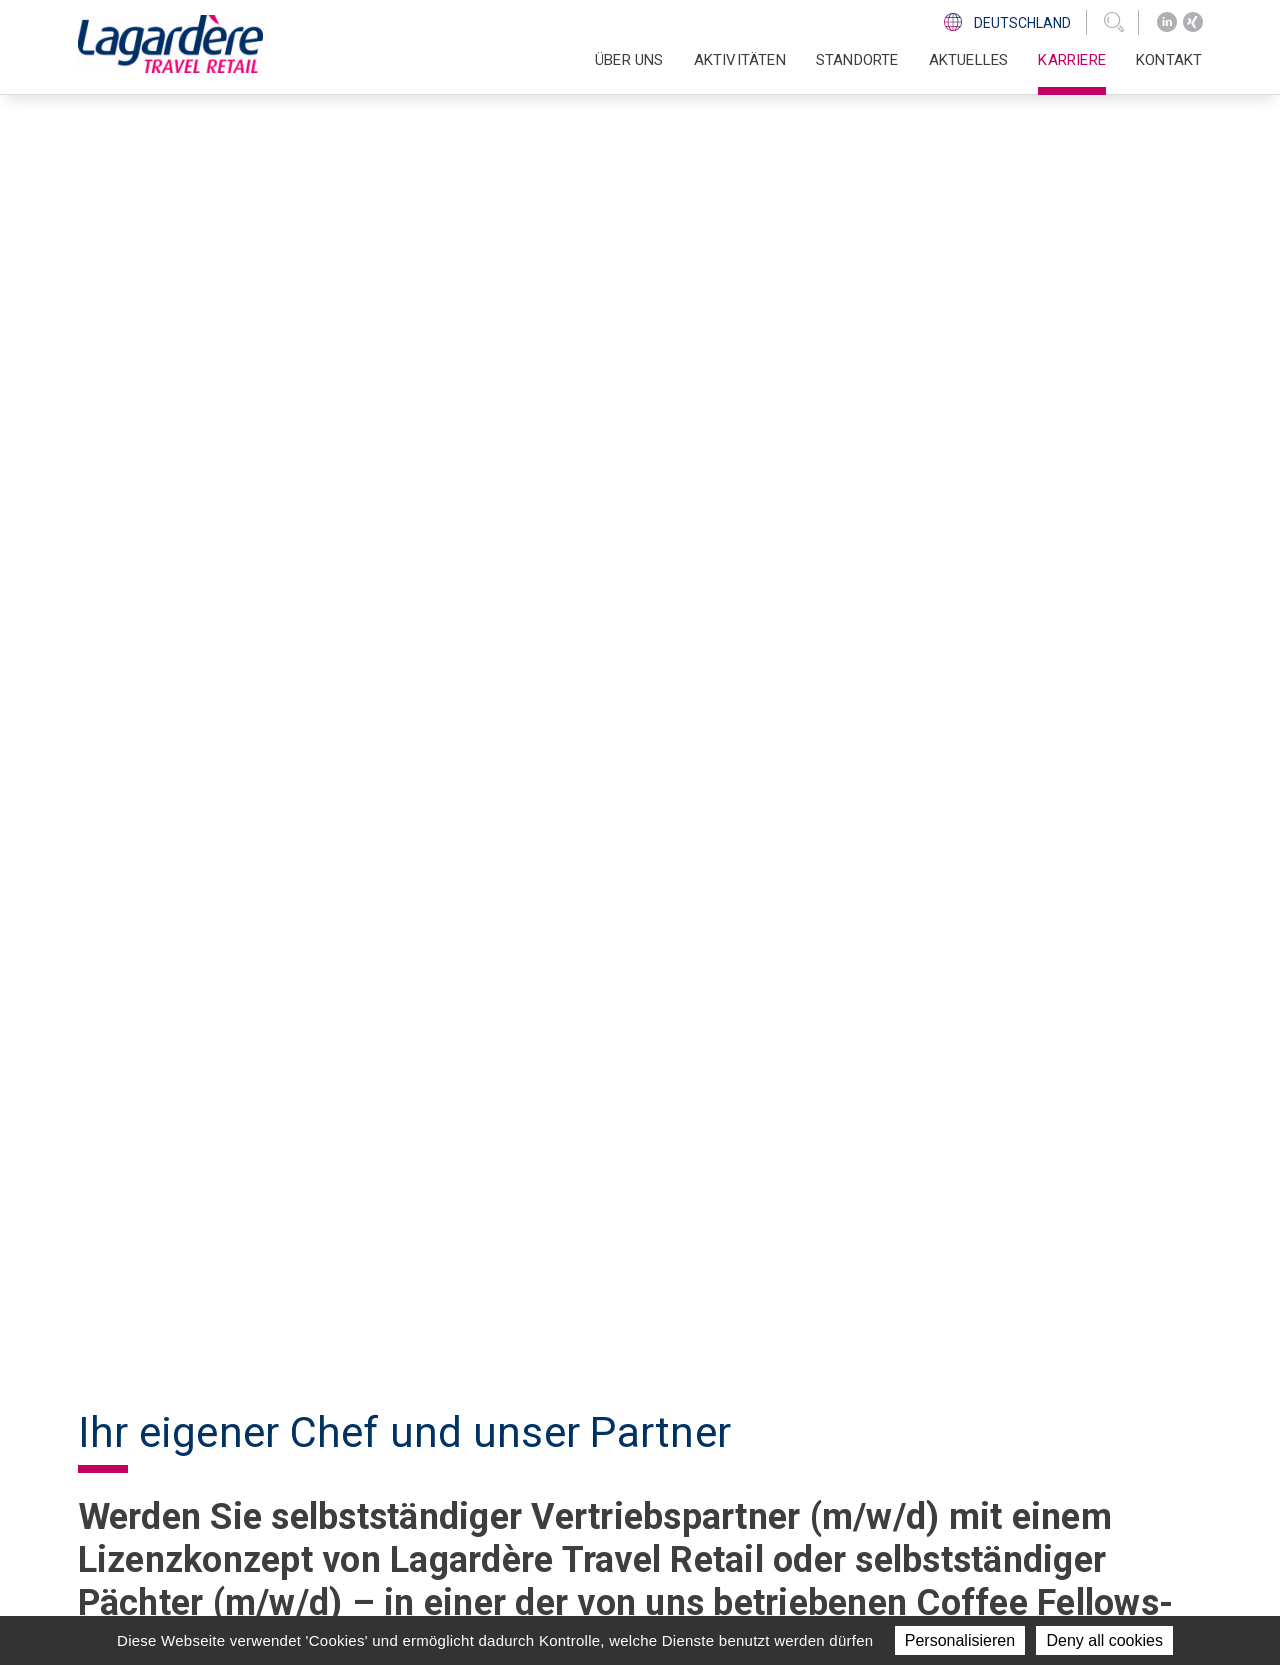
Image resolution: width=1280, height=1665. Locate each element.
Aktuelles (969, 60)
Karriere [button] (1072, 60)
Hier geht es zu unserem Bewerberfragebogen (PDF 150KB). (348, 1267)
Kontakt (1169, 60)
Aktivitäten (643, 1429)
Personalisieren (960, 1640)
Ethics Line (906, 1502)
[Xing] (1193, 22)
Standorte (857, 60)
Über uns (632, 1404)
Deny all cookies (1104, 1640)
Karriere (632, 1502)
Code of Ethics (921, 1478)
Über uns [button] (629, 60)
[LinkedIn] (1167, 22)
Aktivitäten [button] (740, 60)
